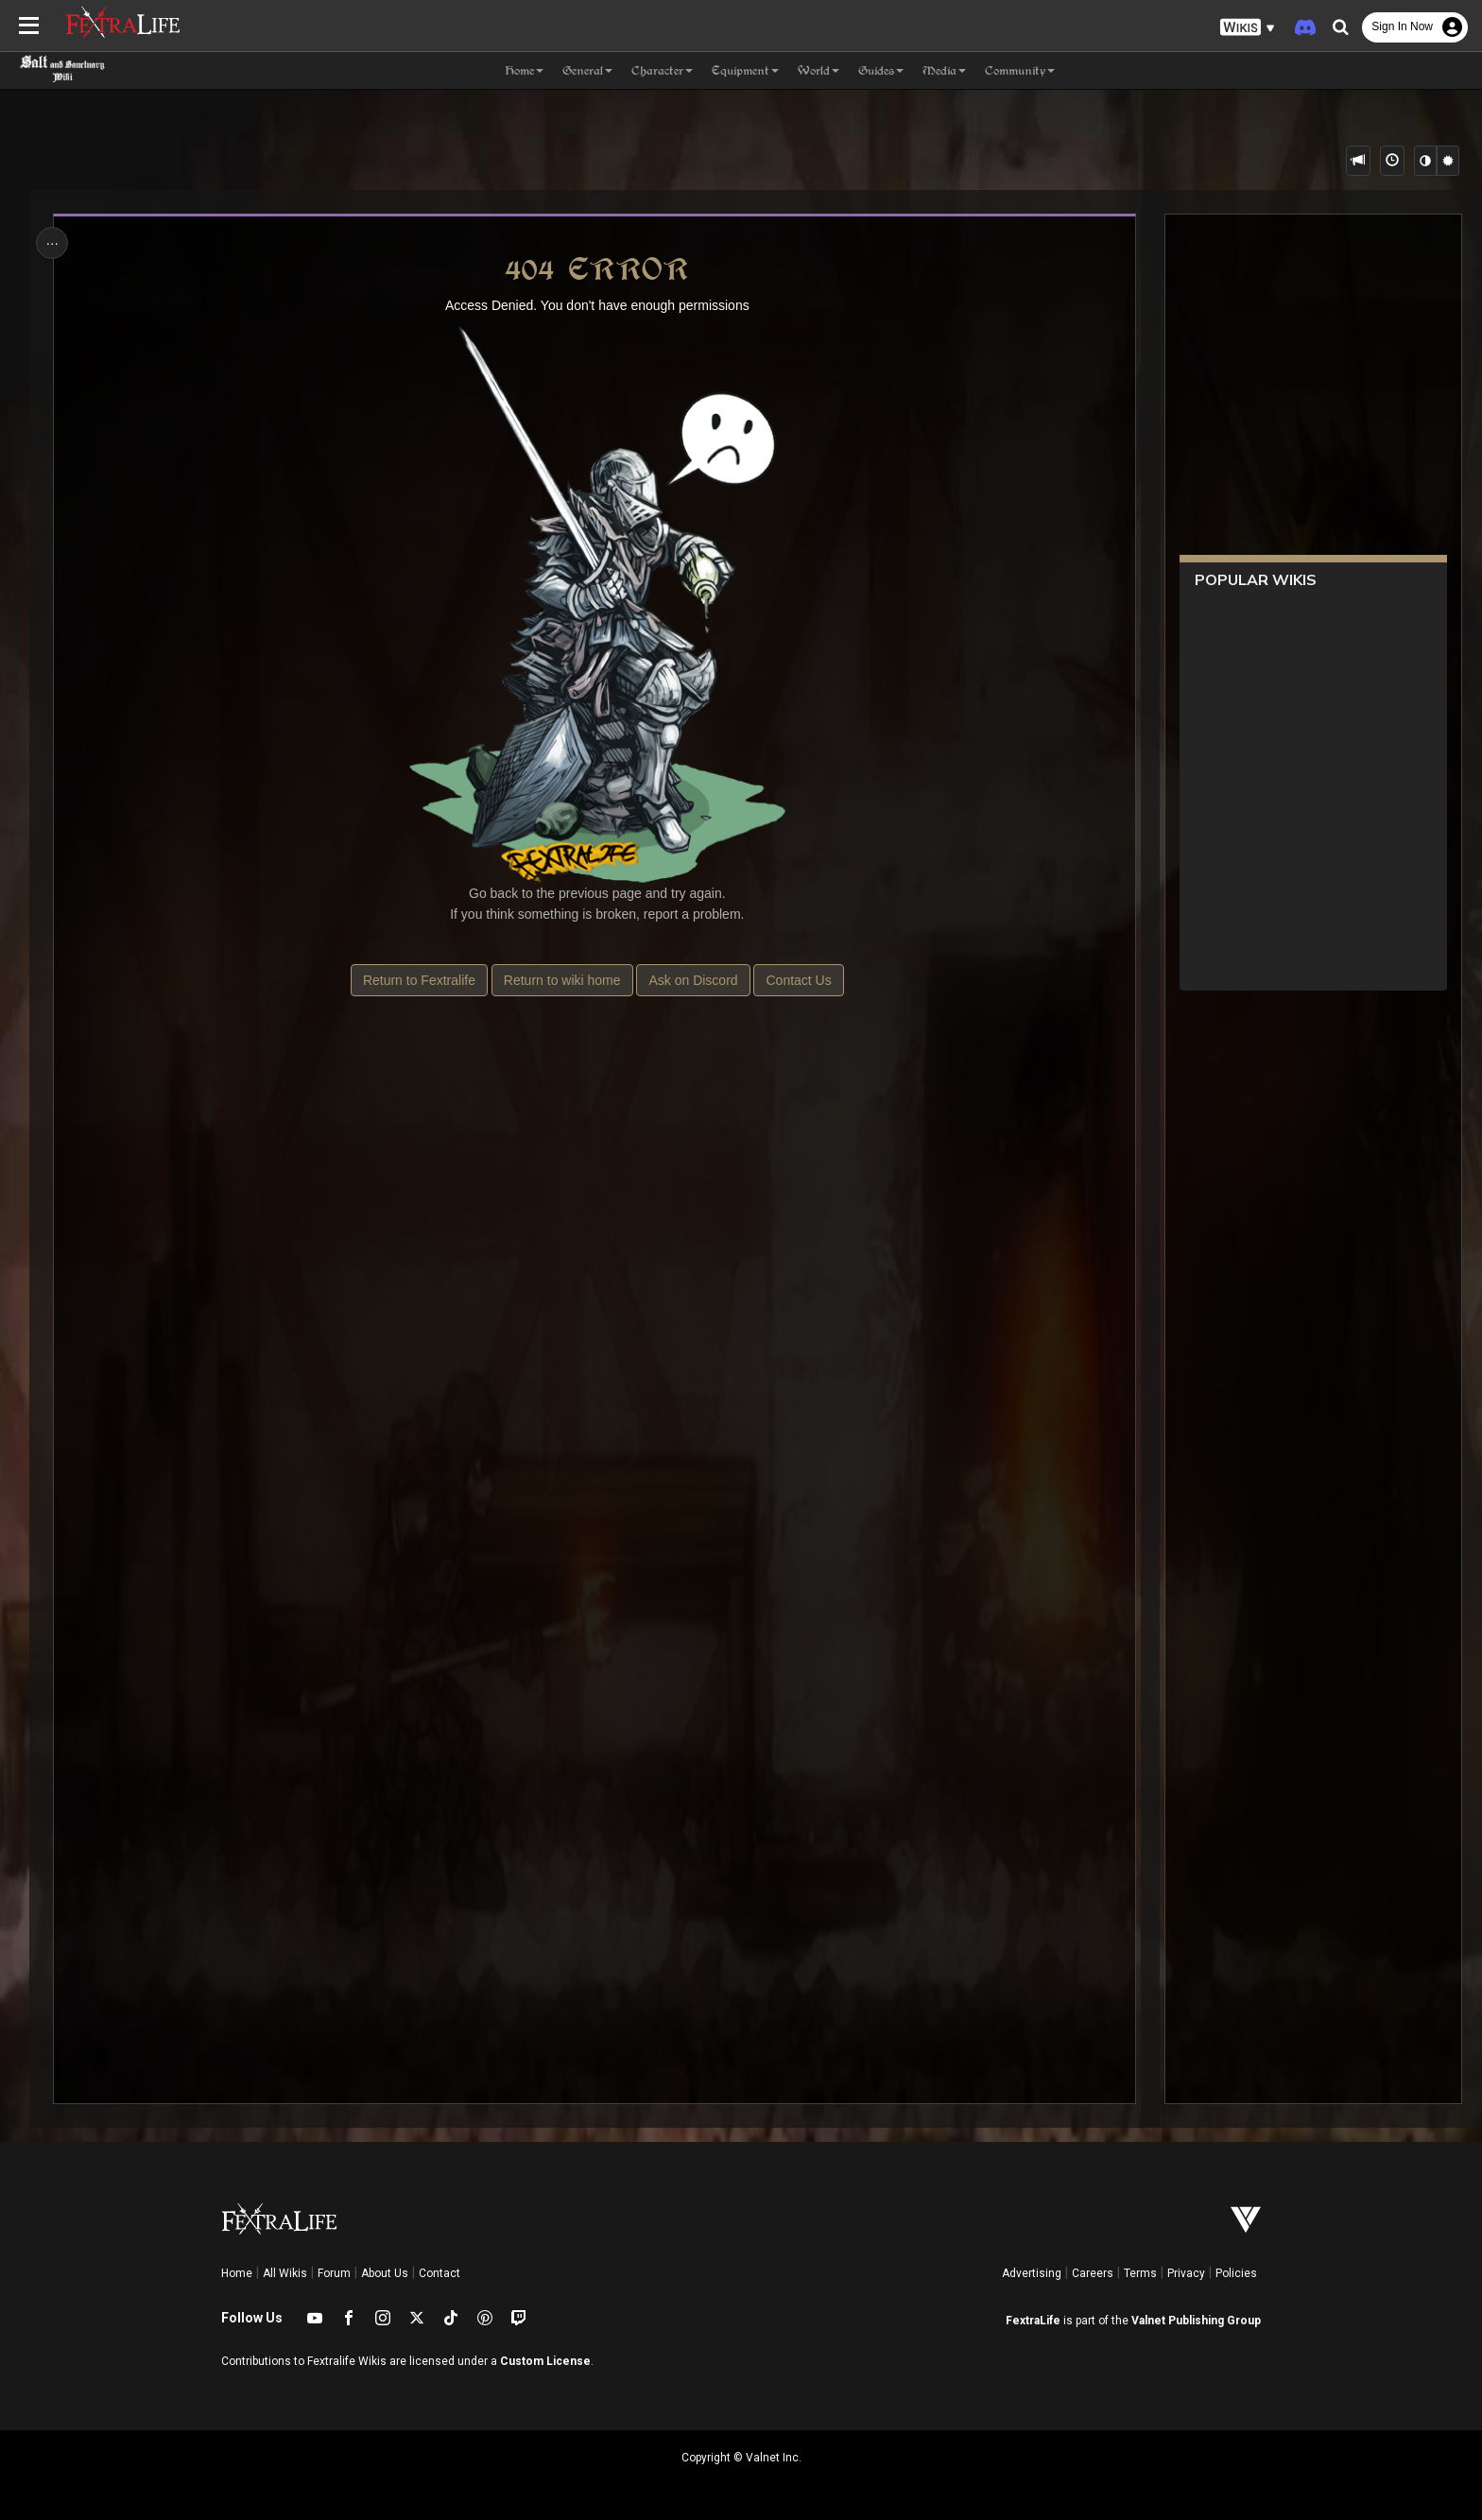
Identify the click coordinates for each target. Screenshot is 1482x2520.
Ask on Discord (692, 980)
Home (236, 2273)
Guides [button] (881, 70)
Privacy (1186, 2273)
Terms (1140, 2273)
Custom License (545, 2361)
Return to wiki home (562, 980)
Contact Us (798, 980)
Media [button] (944, 70)
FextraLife (1033, 2320)
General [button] (587, 70)
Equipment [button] (745, 70)
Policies (1236, 2273)
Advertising (1031, 2273)
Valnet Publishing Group (1196, 2320)
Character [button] (662, 70)
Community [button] (1020, 70)
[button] (1247, 27)
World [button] (818, 70)
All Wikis (285, 2273)
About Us (384, 2273)
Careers (1092, 2273)
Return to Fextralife (419, 980)
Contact (439, 2273)
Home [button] (524, 70)
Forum (334, 2273)
